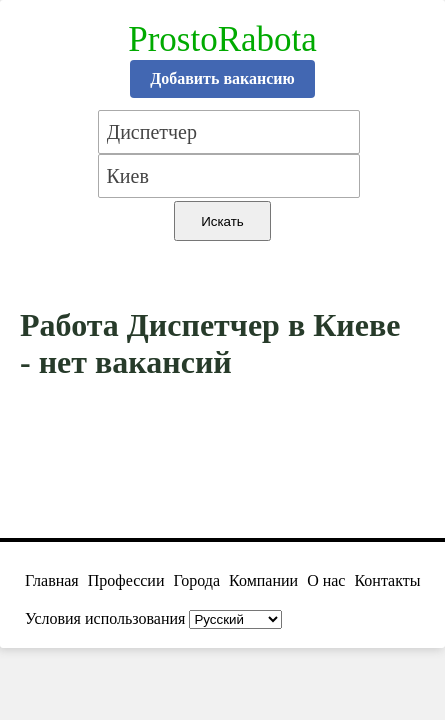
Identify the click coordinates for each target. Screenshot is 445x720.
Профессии (126, 580)
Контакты (387, 580)
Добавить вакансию (222, 78)
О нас (326, 580)
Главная (52, 580)
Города (196, 580)
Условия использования (105, 618)
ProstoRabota (222, 39)
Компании (263, 580)
